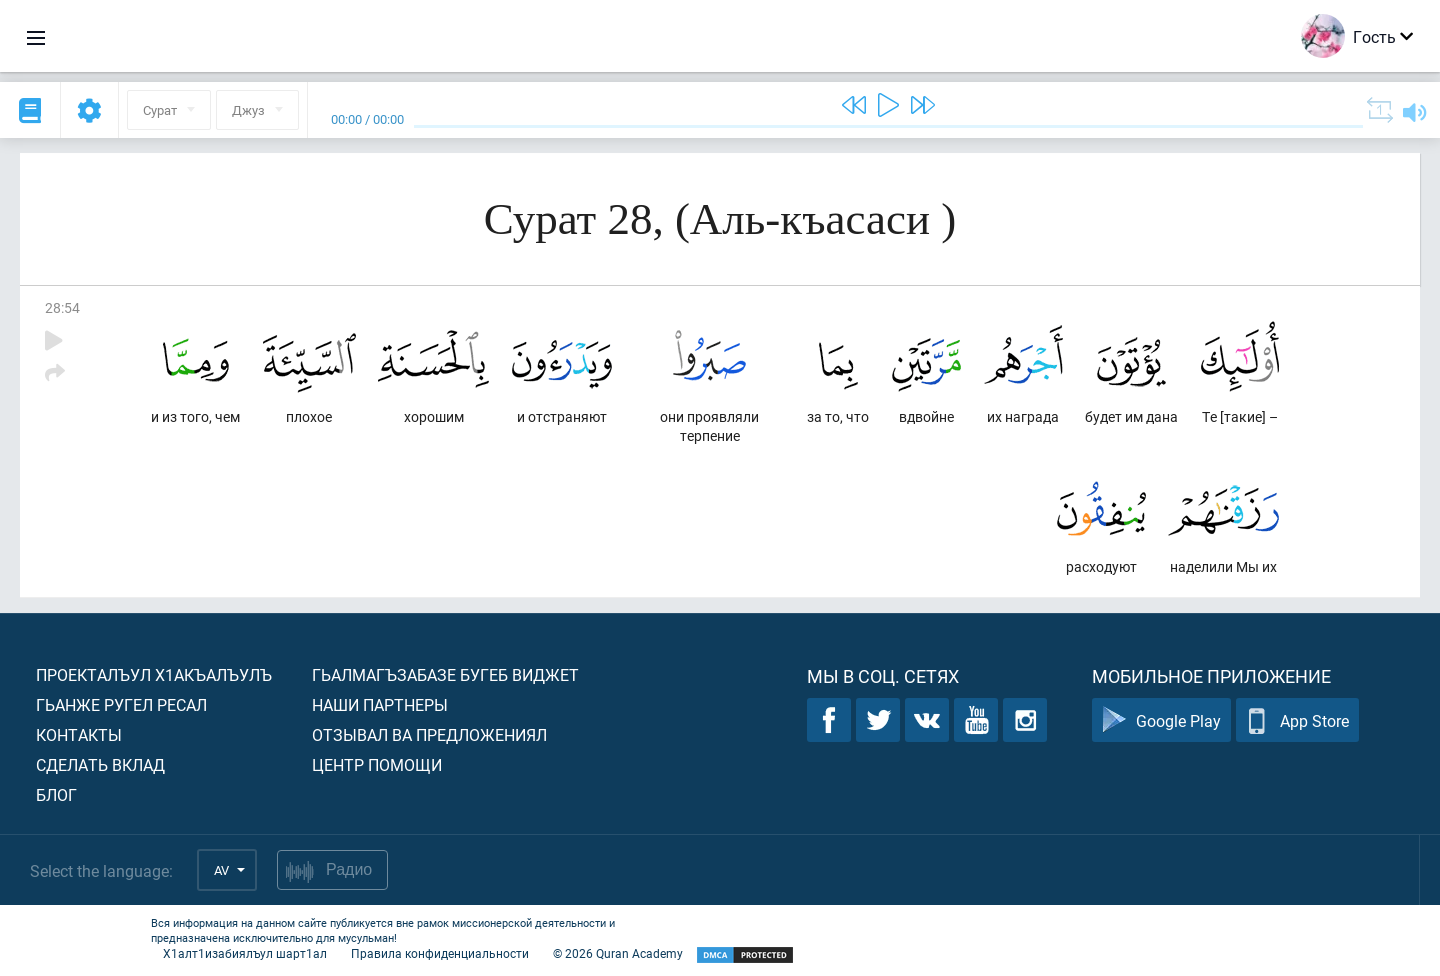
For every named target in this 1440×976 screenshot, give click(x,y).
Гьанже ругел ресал (121, 704)
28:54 (62, 307)
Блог (56, 794)
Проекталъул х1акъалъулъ (154, 674)
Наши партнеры (380, 704)
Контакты (79, 734)
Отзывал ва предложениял (429, 734)
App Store (1297, 720)
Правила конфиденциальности (440, 953)
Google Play (1161, 720)
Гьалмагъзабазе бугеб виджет (445, 674)
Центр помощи (377, 764)
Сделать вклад (100, 764)
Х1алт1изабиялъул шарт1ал (245, 953)
